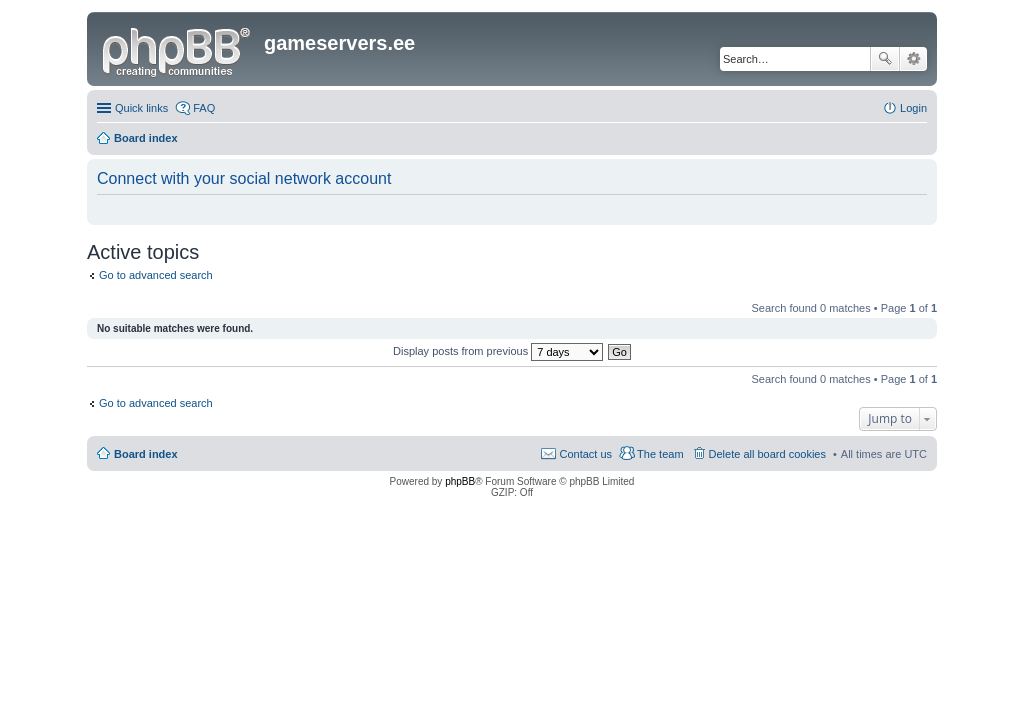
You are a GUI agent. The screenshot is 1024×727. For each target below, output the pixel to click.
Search (885, 59)
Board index (146, 454)
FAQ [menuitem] (204, 108)
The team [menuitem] (660, 454)
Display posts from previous (498, 351)
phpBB (460, 481)
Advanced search (913, 59)
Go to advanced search (156, 275)
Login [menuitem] (913, 108)
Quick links (141, 108)
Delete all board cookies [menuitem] (767, 454)
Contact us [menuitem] (585, 454)
